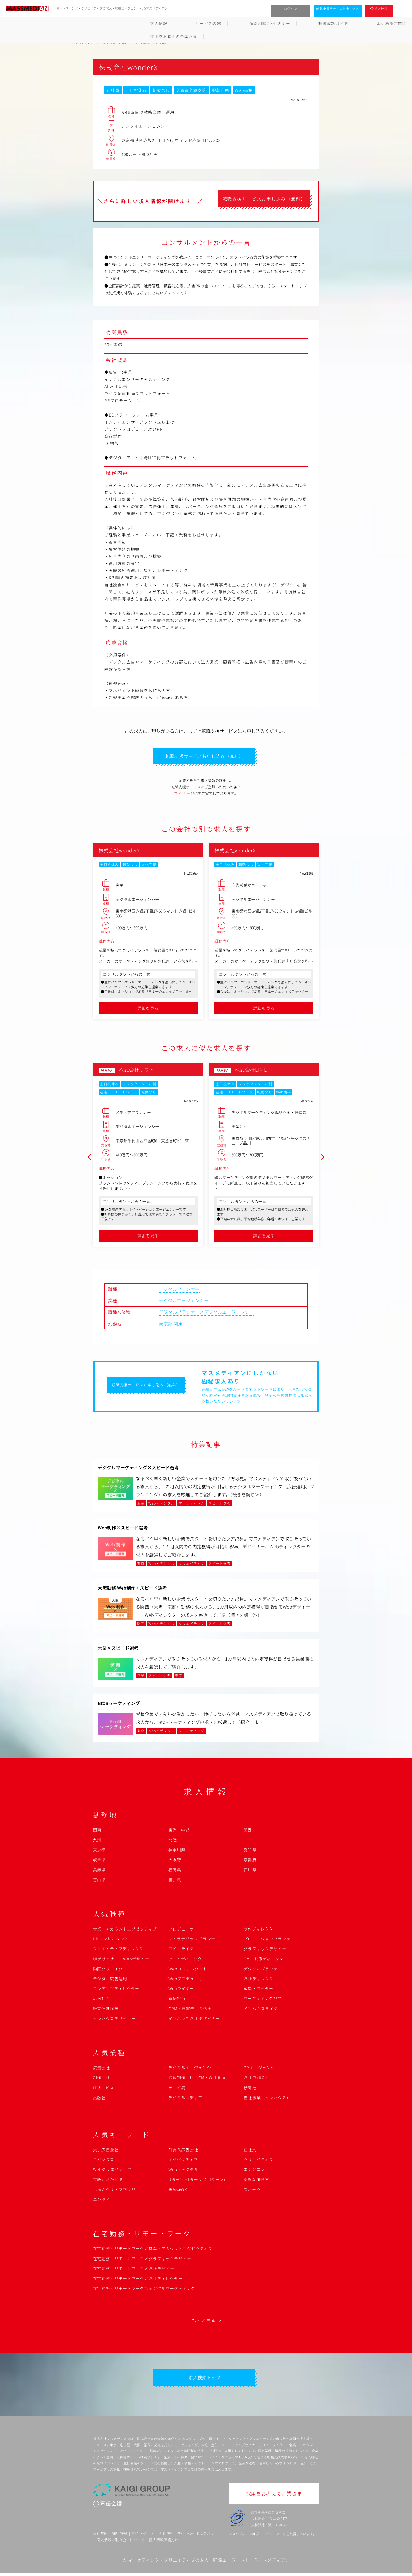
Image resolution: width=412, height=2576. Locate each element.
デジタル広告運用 (110, 1980)
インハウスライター (263, 2010)
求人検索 (381, 8)
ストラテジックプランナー (194, 1940)
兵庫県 (99, 1871)
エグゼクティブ (183, 2161)
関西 (248, 1831)
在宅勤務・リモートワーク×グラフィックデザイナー (144, 2260)
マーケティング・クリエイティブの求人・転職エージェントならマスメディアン (208, 2563)
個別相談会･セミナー (171, 23)
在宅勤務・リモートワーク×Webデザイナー (136, 2270)
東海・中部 (179, 1831)
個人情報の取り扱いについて (120, 2543)
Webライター (181, 1990)
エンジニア (254, 2171)
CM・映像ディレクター (266, 1960)
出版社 (99, 2099)
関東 (178, 1324)
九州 (97, 1841)
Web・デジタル (183, 2171)
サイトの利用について (195, 2536)
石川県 (250, 1871)
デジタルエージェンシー (184, 1302)
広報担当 (101, 2000)
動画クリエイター (110, 1970)
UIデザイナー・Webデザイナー (123, 1960)
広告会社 (101, 2069)
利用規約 (165, 2536)
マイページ (184, 795)
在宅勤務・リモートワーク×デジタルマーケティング (144, 2290)
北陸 (172, 1841)
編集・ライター (258, 1990)
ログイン (290, 8)
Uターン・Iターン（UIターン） (198, 2181)
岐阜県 (99, 1861)
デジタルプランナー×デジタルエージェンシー (206, 1313)
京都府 (250, 1861)
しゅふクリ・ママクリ (114, 2191)
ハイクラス (103, 2161)
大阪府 (174, 1861)
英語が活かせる (108, 2181)
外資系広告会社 (183, 2151)
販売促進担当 (106, 2010)
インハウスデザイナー (114, 2020)
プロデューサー (183, 1930)
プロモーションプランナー (269, 1940)
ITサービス (103, 2089)
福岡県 (174, 1871)
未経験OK (177, 2191)
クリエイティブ (258, 2161)
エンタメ (101, 2201)
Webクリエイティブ (112, 2171)
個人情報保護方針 (163, 2543)
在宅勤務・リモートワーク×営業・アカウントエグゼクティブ (152, 2250)
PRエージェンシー (261, 2069)
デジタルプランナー (179, 1290)
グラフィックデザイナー (267, 1950)
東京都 (165, 1324)
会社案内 (100, 2536)
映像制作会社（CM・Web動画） (199, 2079)
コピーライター (183, 1950)
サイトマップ (142, 2536)
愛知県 (250, 1851)
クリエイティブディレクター (120, 1950)
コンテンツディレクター (116, 1990)
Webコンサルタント (187, 1970)
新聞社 (250, 2089)
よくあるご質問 (264, 23)
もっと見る (204, 2322)
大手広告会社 (106, 2151)
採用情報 (119, 2536)
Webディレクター (260, 1980)
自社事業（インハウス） (267, 2099)
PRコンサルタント (111, 1940)
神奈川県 (176, 1851)
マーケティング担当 (263, 2000)
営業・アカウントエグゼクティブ (125, 1930)
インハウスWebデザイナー (194, 2020)
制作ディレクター (260, 1930)
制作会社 (101, 2079)
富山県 (99, 1881)
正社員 (250, 2151)
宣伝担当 (176, 2000)
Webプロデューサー (187, 1980)
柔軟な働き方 (256, 2181)
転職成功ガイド (220, 23)
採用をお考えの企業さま (316, 23)
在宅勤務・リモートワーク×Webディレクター (138, 2280)
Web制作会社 (257, 2079)
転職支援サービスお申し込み (337, 8)
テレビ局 (176, 2089)
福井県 (174, 1881)
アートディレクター (187, 1960)
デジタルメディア (185, 2099)
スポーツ (252, 2191)
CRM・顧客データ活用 (190, 2010)
